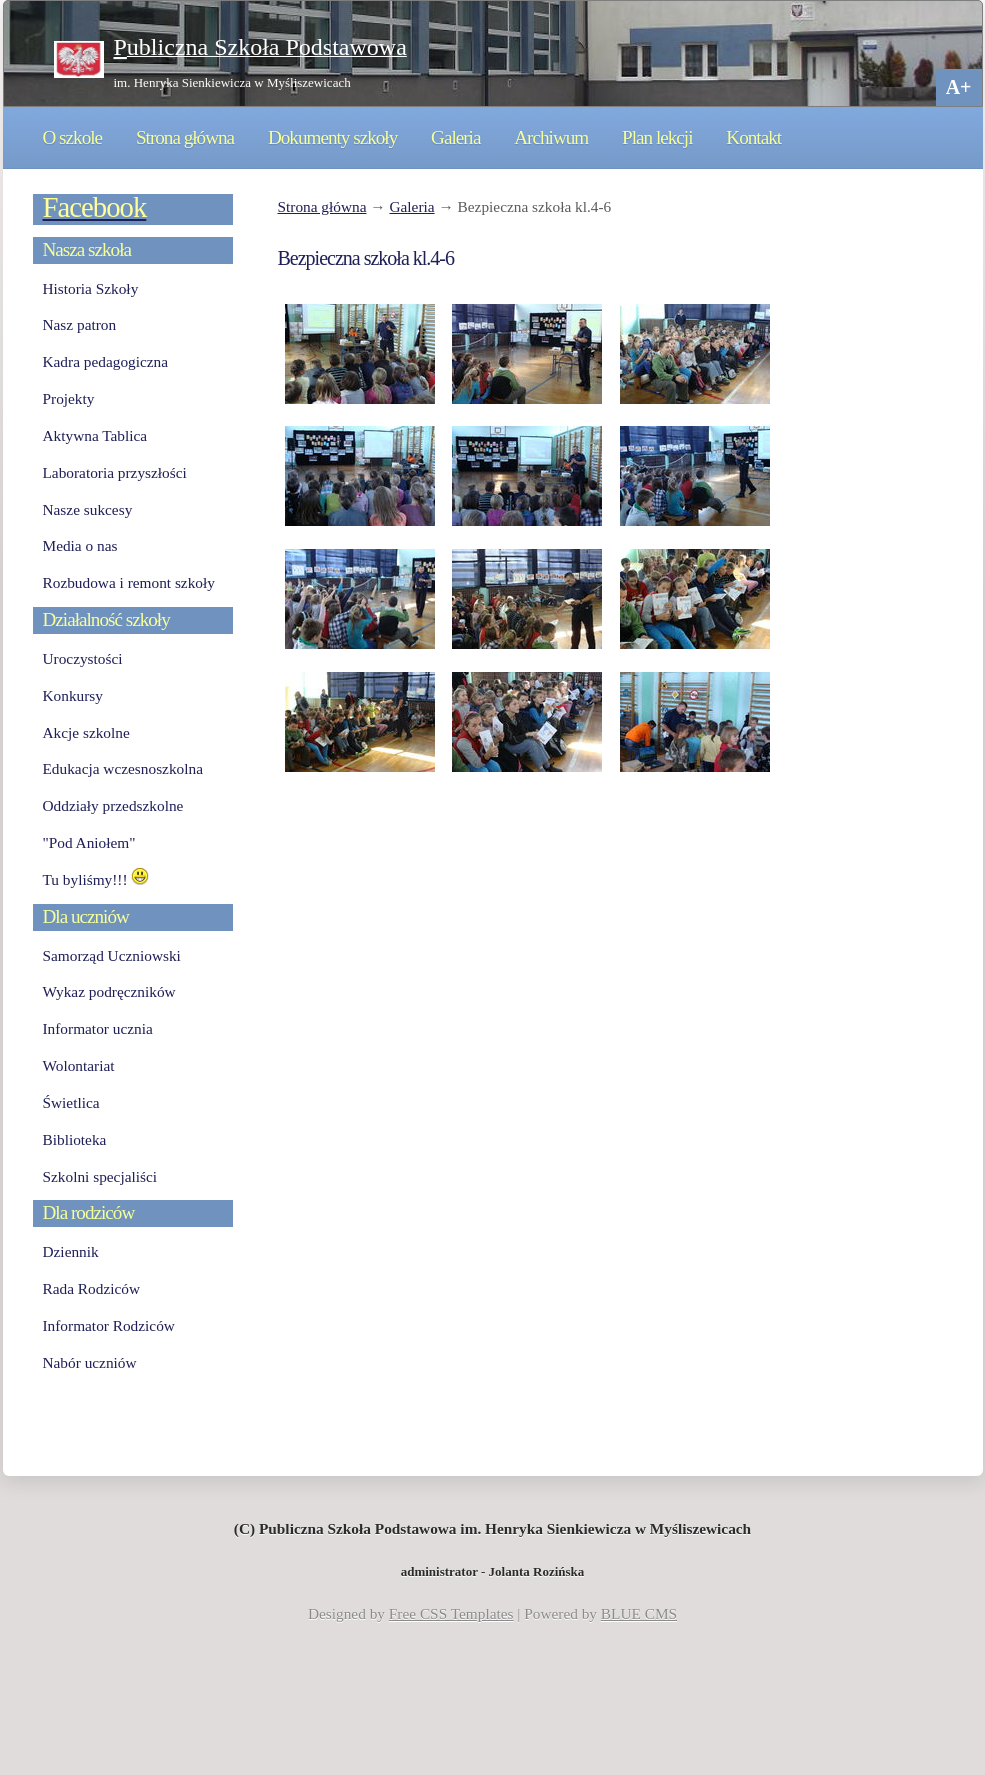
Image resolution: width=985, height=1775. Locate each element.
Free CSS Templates (451, 1613)
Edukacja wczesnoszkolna (123, 768)
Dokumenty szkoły (332, 137)
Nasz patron (80, 324)
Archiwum (551, 137)
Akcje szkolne (86, 732)
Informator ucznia (98, 1028)
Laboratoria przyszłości (115, 472)
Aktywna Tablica (95, 435)
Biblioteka (75, 1139)
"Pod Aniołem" (89, 842)
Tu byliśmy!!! (96, 879)
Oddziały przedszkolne (113, 805)
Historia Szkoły (91, 288)
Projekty (69, 398)
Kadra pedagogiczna (106, 361)
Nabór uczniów (90, 1362)
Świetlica (71, 1102)
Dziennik (71, 1251)
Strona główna (185, 137)
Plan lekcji (657, 137)
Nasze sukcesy (88, 509)
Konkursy (73, 695)
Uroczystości (83, 658)
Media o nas (80, 545)
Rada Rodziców (91, 1288)
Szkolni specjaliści (100, 1176)
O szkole (73, 137)
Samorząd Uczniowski (112, 955)
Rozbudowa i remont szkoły (129, 582)
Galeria (455, 137)
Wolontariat (79, 1065)
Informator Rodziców (109, 1325)
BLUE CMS (639, 1613)
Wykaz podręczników (109, 991)
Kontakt (753, 137)
